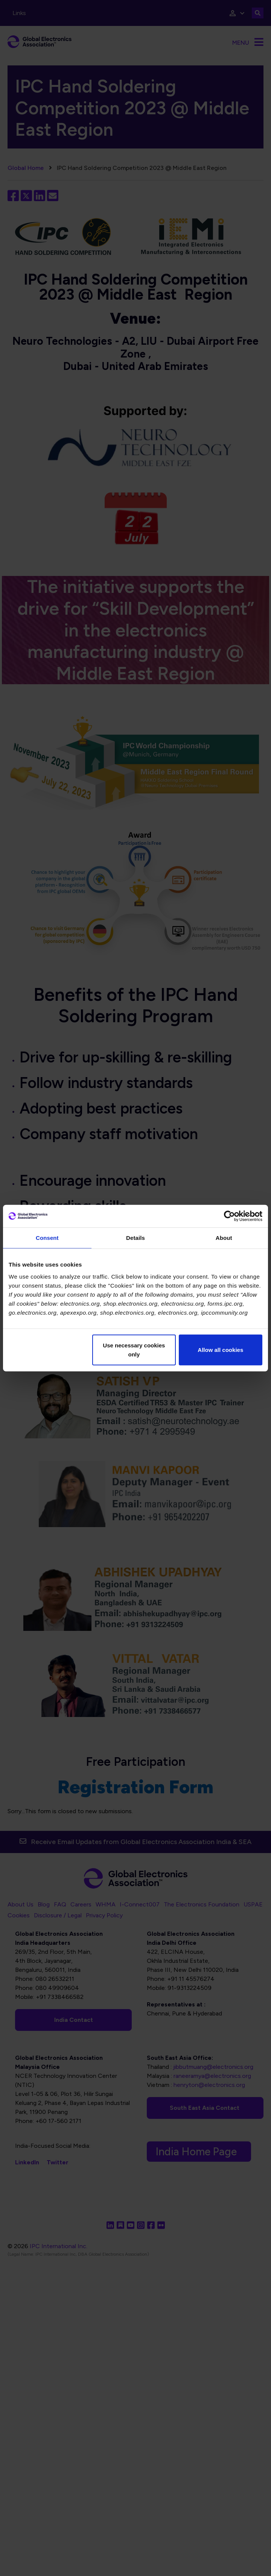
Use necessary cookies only (134, 1349)
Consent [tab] (47, 1238)
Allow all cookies (220, 1349)
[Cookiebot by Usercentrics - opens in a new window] (229, 1216)
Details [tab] (135, 1238)
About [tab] (224, 1238)
